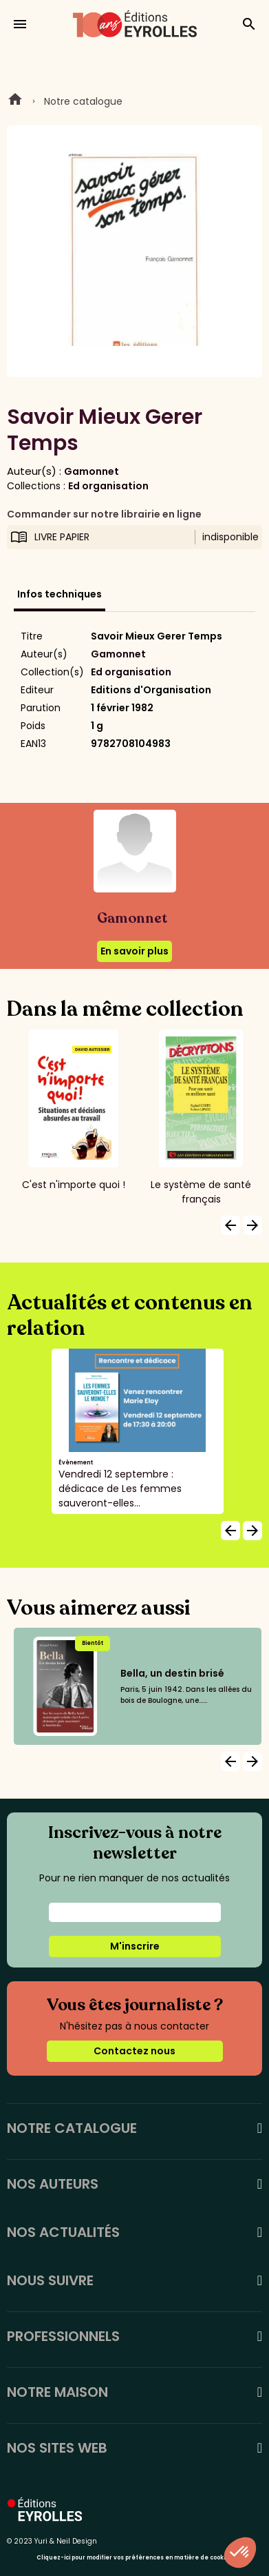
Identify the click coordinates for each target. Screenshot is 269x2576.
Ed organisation (108, 486)
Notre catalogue (83, 101)
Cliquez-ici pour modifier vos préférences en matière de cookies (134, 2558)
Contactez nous (134, 2051)
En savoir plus (134, 951)
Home (15, 101)
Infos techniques (59, 594)
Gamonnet (91, 471)
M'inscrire (135, 1946)
